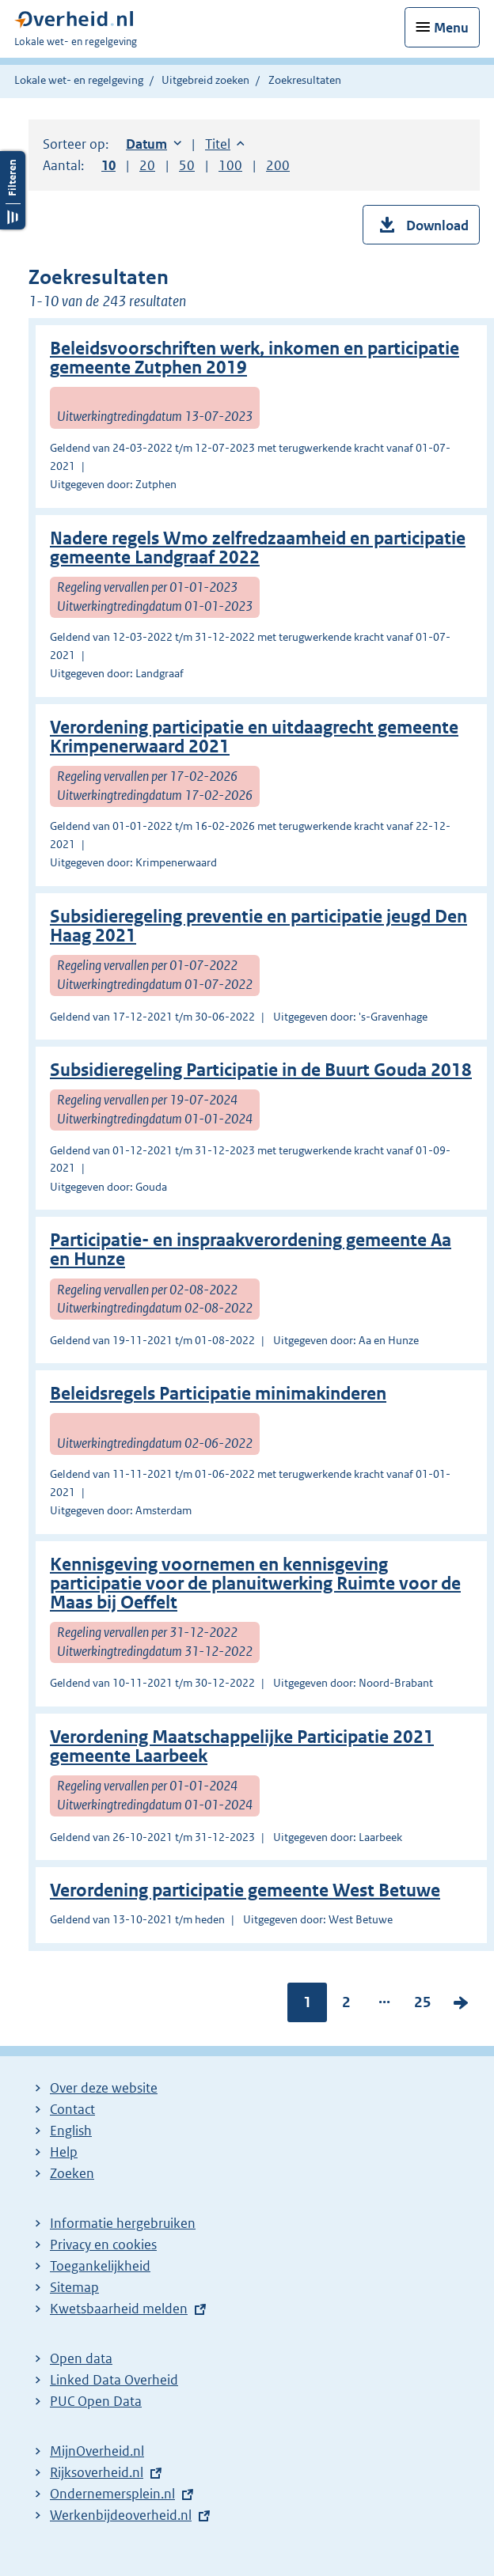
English (71, 2130)
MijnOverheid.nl (97, 2451)
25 (422, 2004)
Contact (72, 2109)
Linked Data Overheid (114, 2379)
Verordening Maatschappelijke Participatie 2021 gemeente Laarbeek (242, 1746)
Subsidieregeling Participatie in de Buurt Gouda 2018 (261, 1070)
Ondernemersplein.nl (112, 2493)
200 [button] (278, 165)
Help (64, 2152)
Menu (451, 27)
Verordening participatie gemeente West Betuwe (245, 1890)
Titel (225, 144)
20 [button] (147, 165)
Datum (153, 144)
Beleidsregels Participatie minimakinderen (218, 1393)
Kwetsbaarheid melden (119, 2308)
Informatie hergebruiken (123, 2223)
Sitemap (74, 2287)
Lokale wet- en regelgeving (78, 80)
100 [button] (230, 165)
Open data (81, 2358)
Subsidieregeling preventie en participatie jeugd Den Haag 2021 (258, 926)
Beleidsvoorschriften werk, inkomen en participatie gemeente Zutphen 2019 (254, 358)
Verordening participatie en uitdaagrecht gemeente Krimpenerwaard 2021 (254, 737)
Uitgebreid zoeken (205, 80)
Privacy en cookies (103, 2244)
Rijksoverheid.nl (96, 2472)
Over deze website (104, 2088)
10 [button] (108, 165)
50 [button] (187, 165)
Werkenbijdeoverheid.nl (121, 2515)
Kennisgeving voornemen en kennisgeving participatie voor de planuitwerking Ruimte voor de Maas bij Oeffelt (255, 1583)
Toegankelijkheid (100, 2266)
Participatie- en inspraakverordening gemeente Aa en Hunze (250, 1249)
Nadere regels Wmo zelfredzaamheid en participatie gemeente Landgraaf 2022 (258, 548)
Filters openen (12, 190)
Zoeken (72, 2173)
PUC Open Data (96, 2401)
